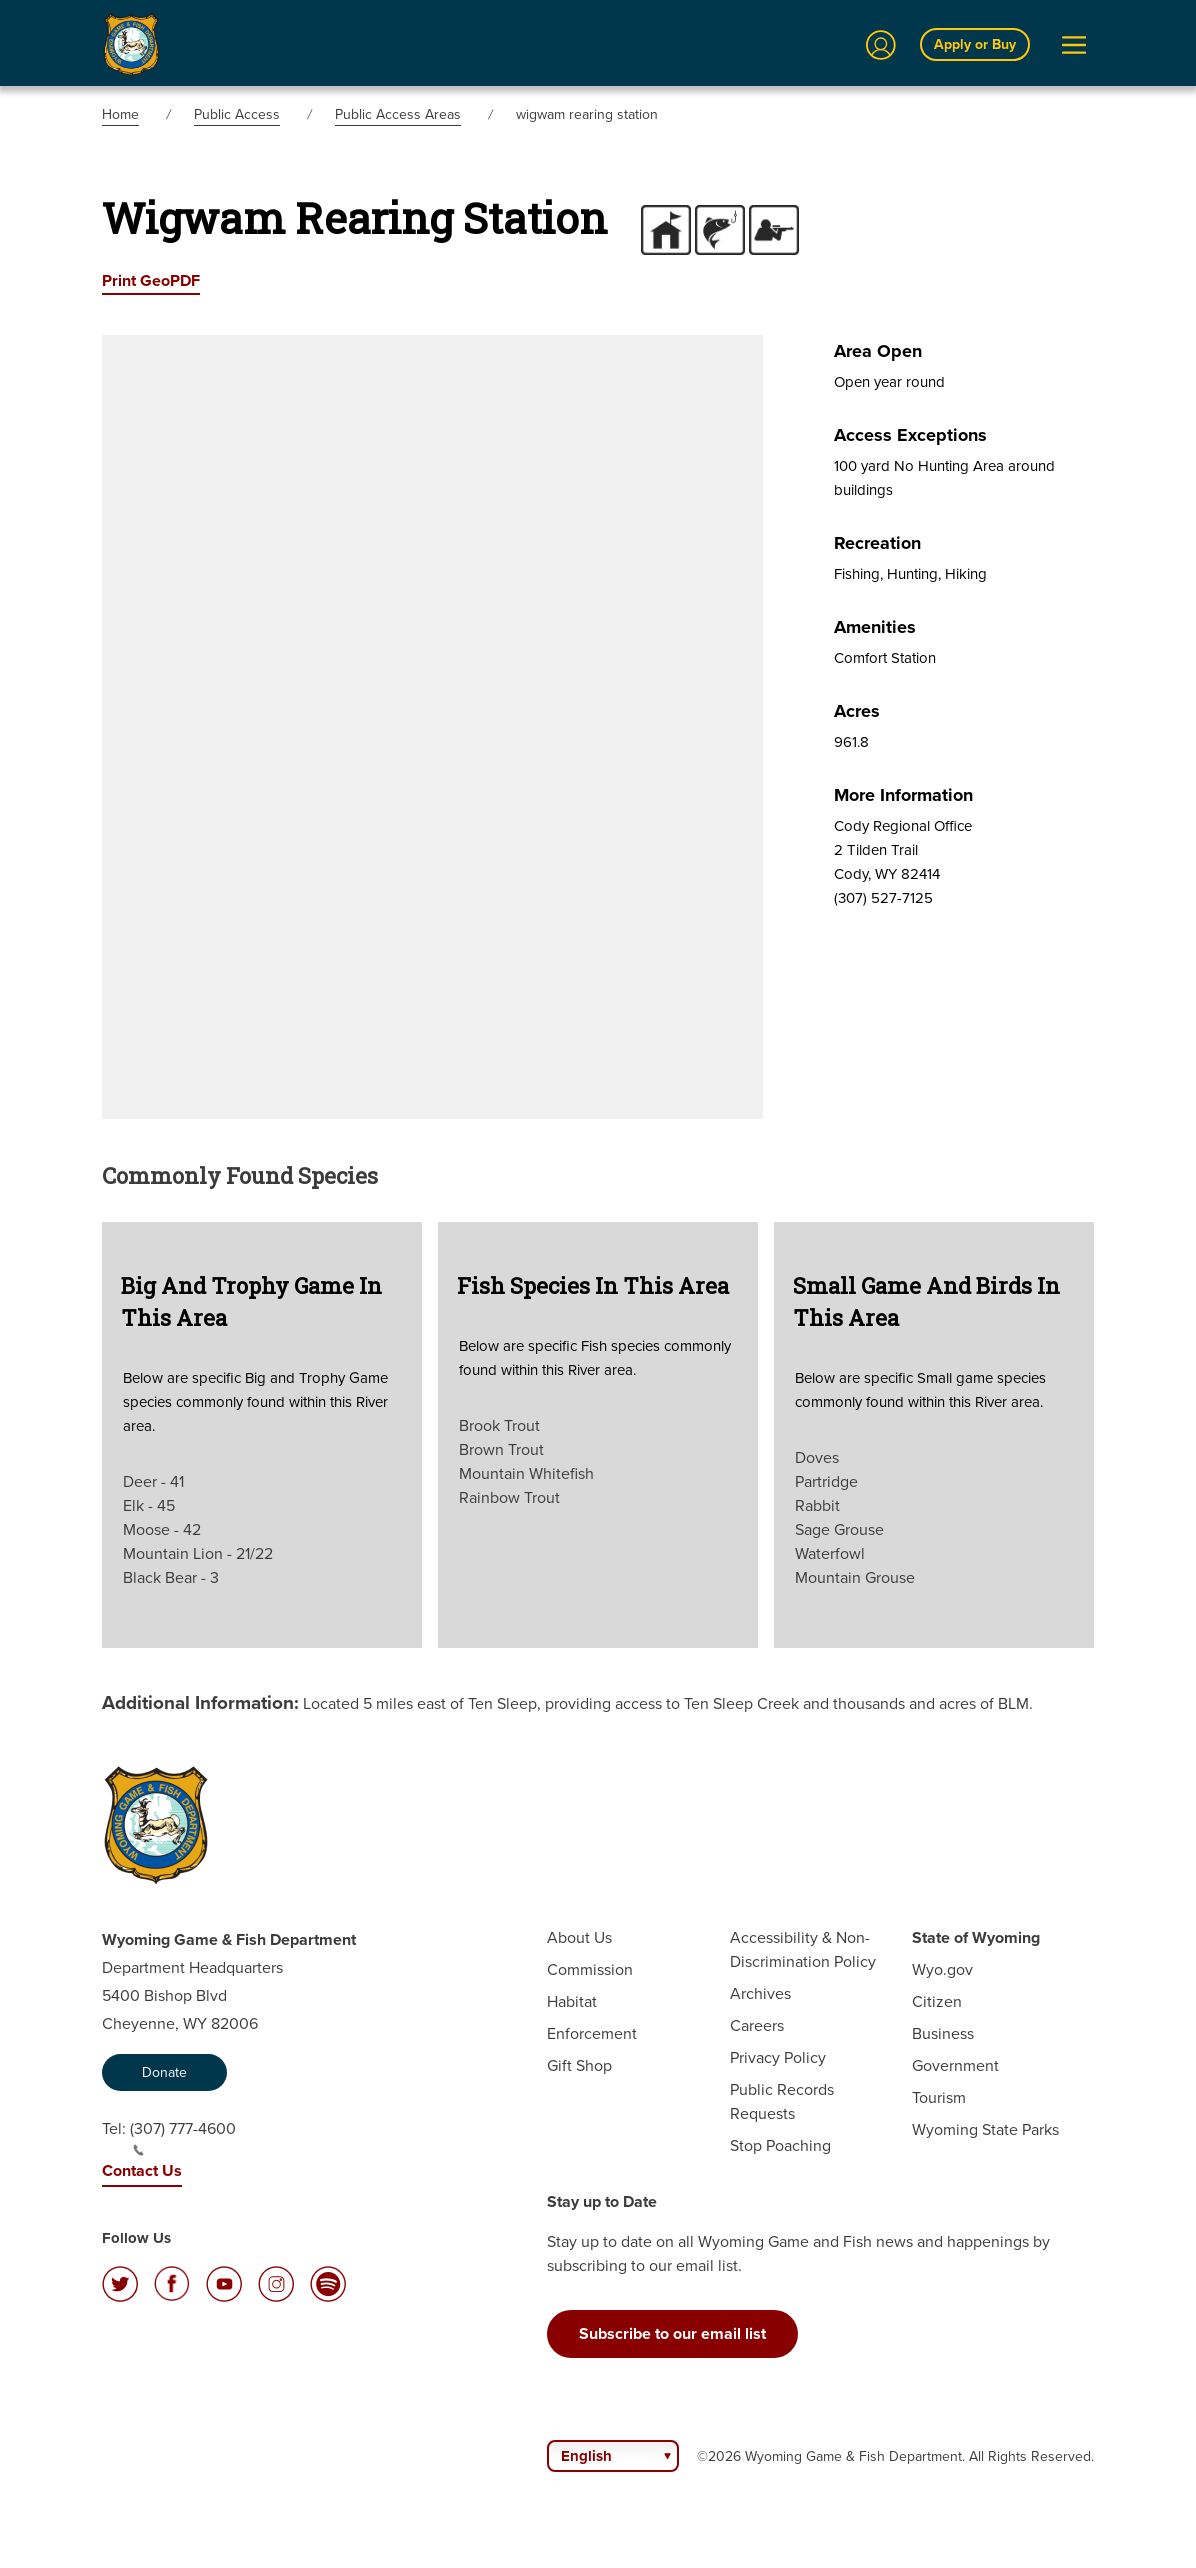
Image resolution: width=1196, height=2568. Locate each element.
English (586, 2456)
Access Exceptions (910, 435)
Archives (760, 1993)
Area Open (878, 351)
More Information (903, 795)
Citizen (937, 2001)
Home (120, 114)
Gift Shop (579, 2065)
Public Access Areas (398, 114)
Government (955, 2065)
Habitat (572, 2001)
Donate (164, 2072)
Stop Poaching (780, 2145)
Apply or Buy (975, 44)
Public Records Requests (782, 2101)
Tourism (939, 2097)
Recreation (877, 543)
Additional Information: (200, 1702)
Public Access (237, 114)
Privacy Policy (778, 2057)
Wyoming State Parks (985, 2129)
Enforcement (592, 2033)
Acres (857, 711)
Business (943, 2033)
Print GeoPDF (151, 280)
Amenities (875, 627)
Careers (757, 2025)
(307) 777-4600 (183, 2137)
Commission (590, 1969)
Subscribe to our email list (672, 2333)
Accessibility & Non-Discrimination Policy (803, 1949)
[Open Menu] (1074, 45)
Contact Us (142, 2170)
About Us (579, 1937)
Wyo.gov (942, 1969)
